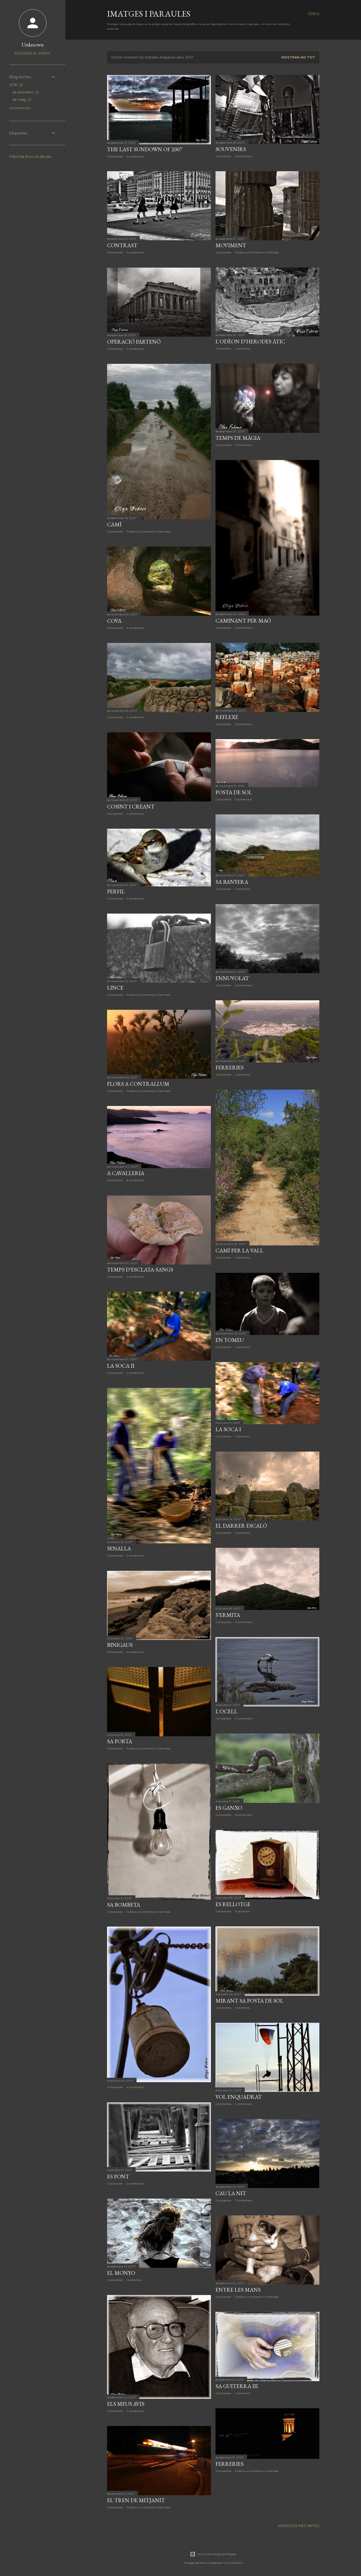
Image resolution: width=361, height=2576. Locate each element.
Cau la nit (230, 2193)
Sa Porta (119, 1741)
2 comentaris (135, 252)
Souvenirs (230, 149)
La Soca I (228, 1429)
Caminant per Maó (243, 620)
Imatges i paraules (148, 13)
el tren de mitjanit (136, 2500)
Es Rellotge (232, 1904)
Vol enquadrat (238, 2096)
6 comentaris (135, 156)
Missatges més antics (298, 2526)
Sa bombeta (123, 1904)
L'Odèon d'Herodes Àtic (250, 341)
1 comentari (242, 348)
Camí (114, 524)
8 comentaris (135, 1180)
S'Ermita (227, 1614)
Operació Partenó (134, 341)
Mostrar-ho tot (298, 57)
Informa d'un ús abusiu (30, 156)
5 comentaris (134, 1652)
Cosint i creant (130, 806)
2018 (16, 85)
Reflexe (226, 717)
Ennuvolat (232, 978)
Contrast (122, 245)
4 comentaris (135, 717)
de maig (21, 100)
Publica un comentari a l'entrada (257, 252)
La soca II (120, 1365)
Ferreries (229, 1067)
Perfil (116, 891)
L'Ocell (226, 1711)
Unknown (33, 44)
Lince (115, 987)
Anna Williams (233, 2562)
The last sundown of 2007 (144, 149)
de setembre (25, 92)
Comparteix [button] (115, 156)
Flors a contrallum (138, 1083)
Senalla (119, 1548)
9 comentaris (243, 445)
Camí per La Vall (239, 1250)
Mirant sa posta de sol (249, 2000)
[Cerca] (313, 13)
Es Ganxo (228, 1807)
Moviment (230, 245)
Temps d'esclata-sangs (140, 1269)
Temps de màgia (237, 437)
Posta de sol (233, 792)
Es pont (118, 2176)
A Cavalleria (125, 1173)
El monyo (121, 2272)
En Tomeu (229, 1339)
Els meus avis (125, 2403)
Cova (114, 620)
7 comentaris (243, 2200)
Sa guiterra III (236, 2386)
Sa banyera (231, 881)
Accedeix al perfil (33, 53)
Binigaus (120, 1644)
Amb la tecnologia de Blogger (213, 2554)
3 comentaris (243, 156)
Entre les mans (238, 2289)
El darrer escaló (241, 1525)
